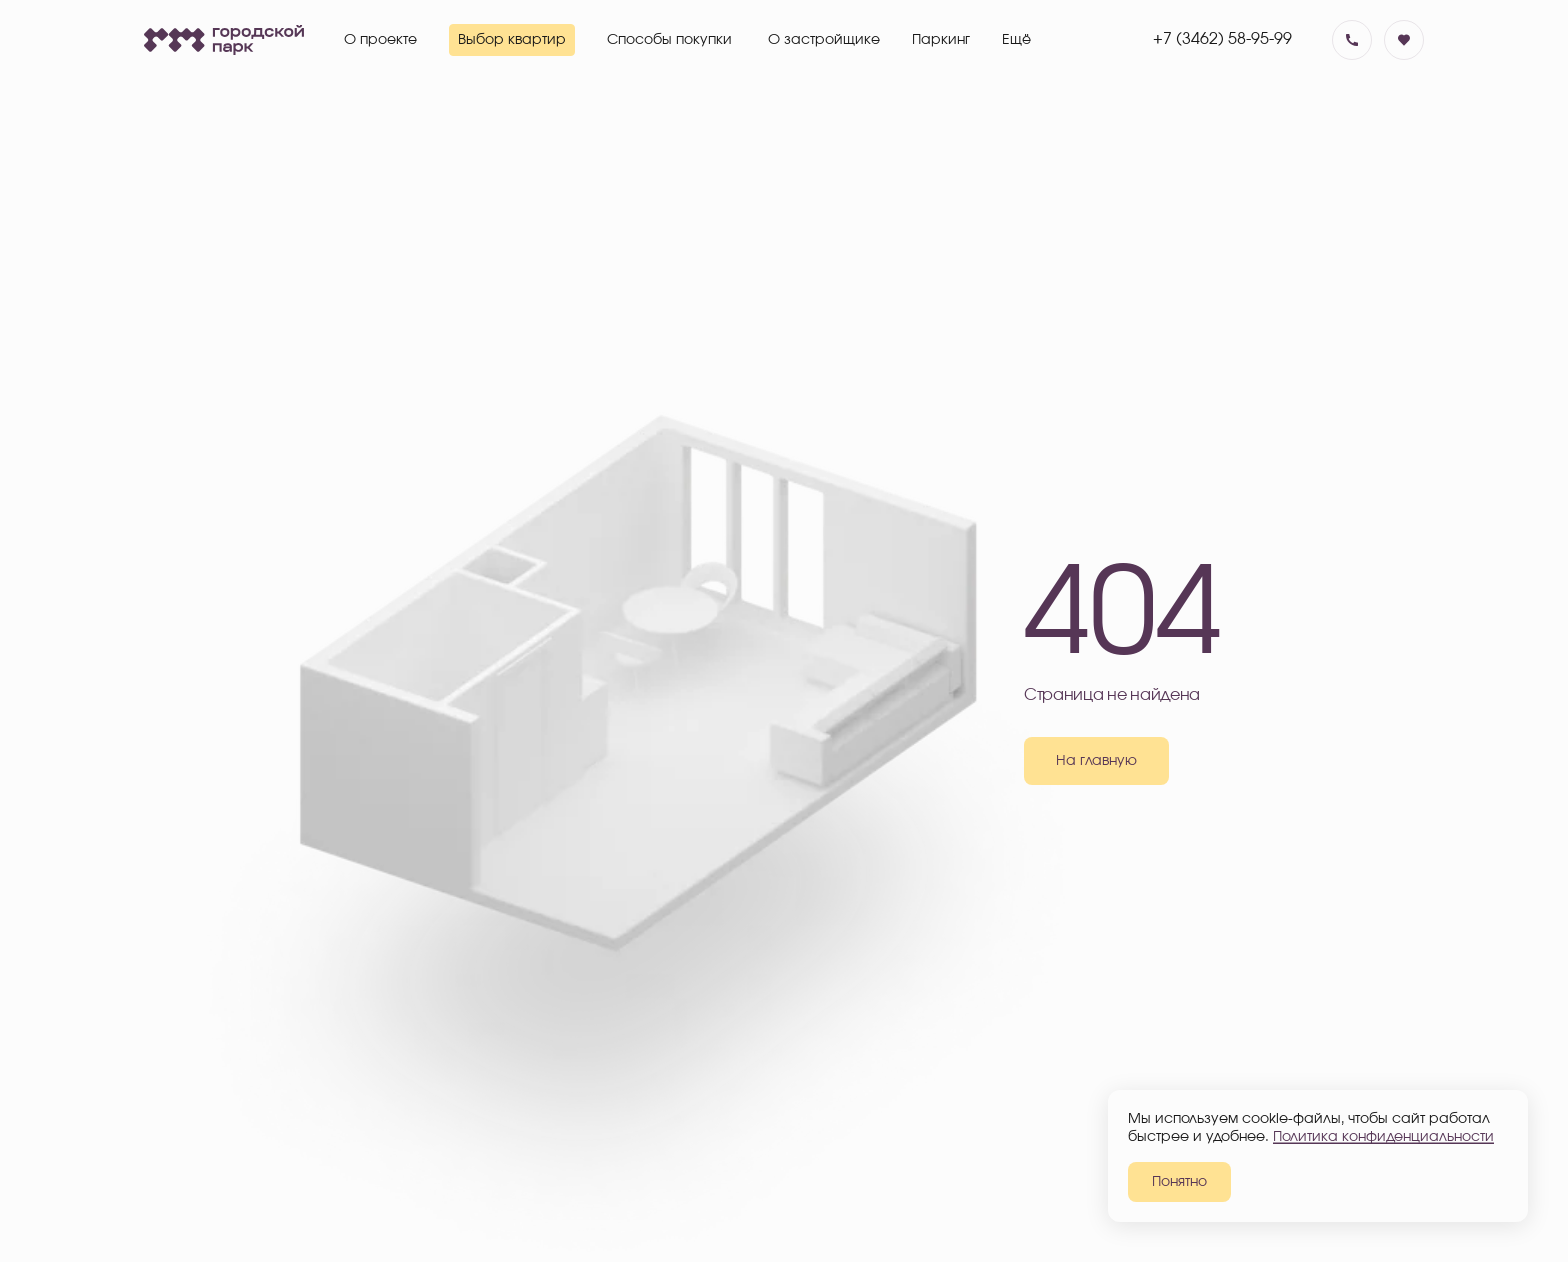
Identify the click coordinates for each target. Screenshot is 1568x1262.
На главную (1096, 761)
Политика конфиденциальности (1383, 1137)
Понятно (1179, 1182)
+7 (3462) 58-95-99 (1222, 39)
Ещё (1016, 40)
